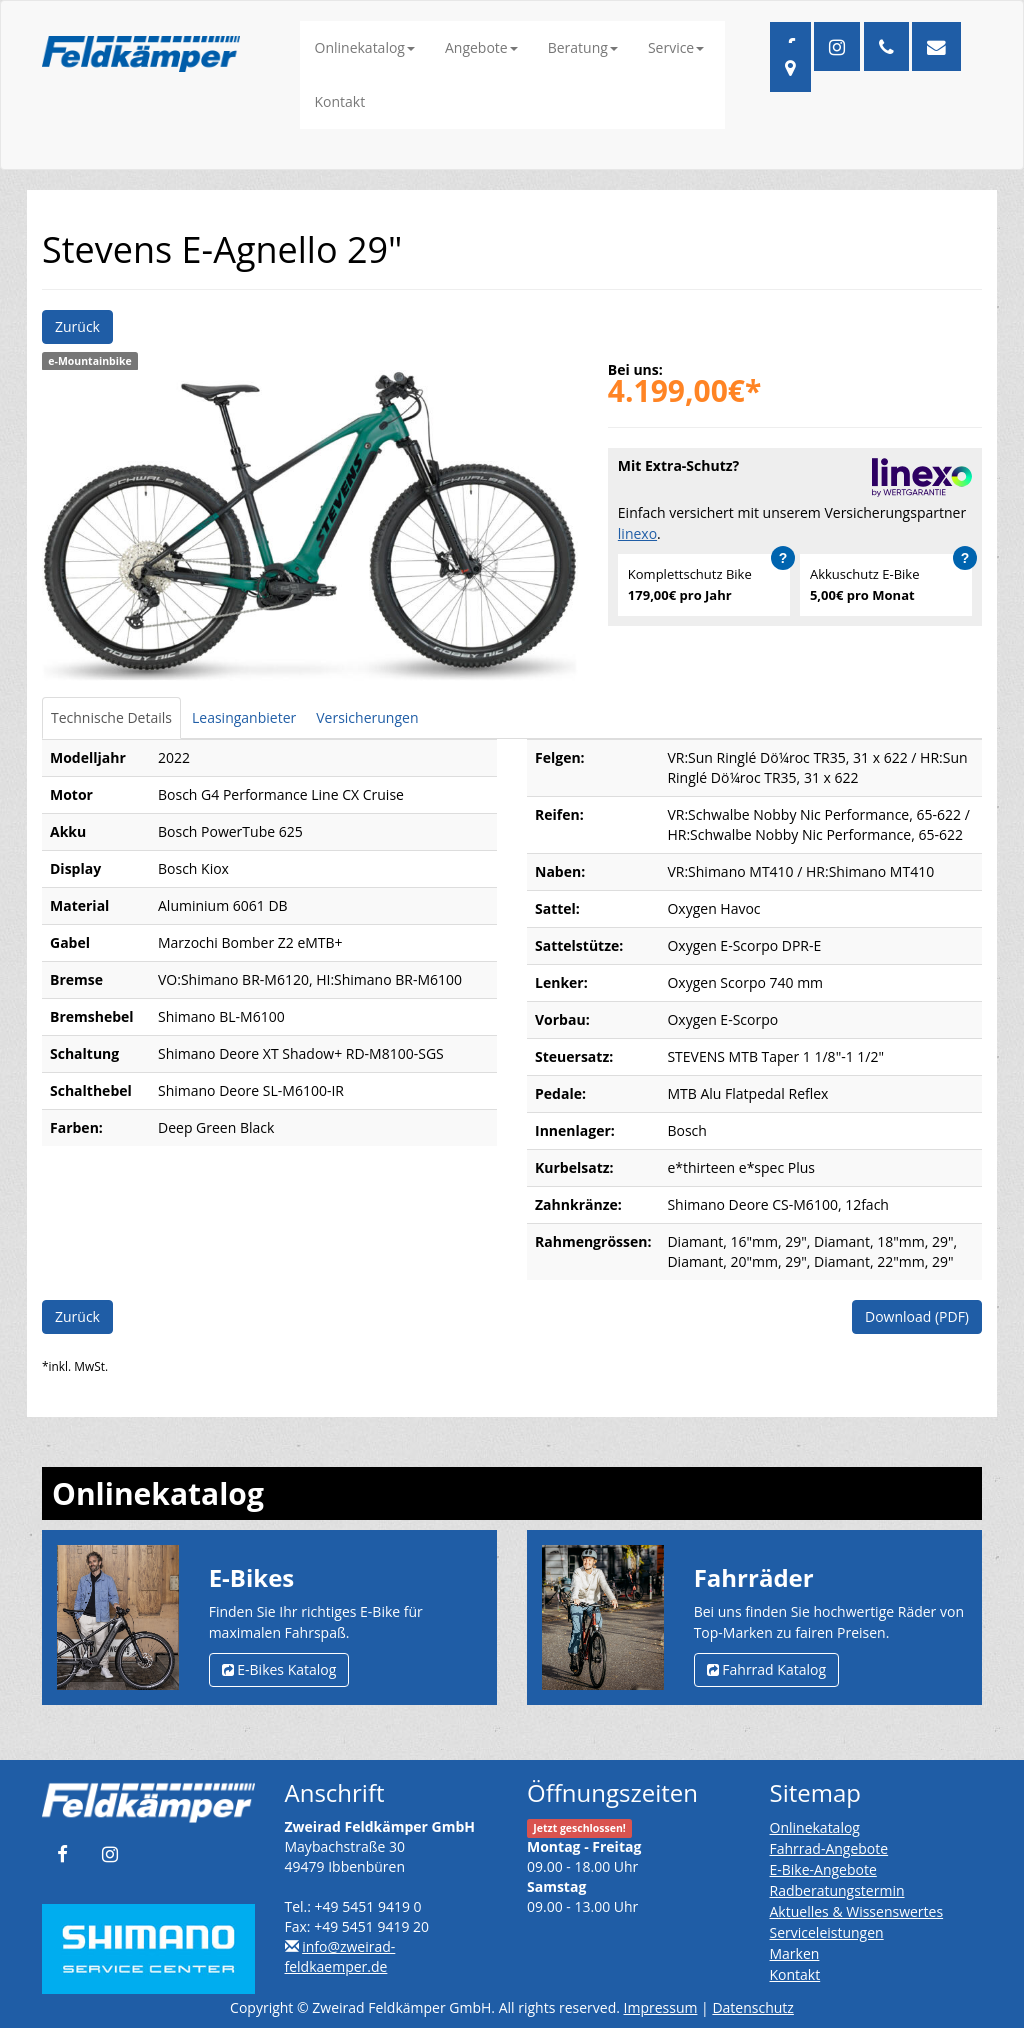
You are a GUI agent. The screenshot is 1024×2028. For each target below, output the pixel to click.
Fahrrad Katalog (766, 1669)
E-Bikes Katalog (279, 1669)
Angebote (481, 47)
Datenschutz (752, 2007)
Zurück (77, 326)
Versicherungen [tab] (367, 717)
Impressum (661, 2007)
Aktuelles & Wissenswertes (857, 1911)
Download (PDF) (917, 1316)
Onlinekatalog (365, 47)
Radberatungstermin (837, 1890)
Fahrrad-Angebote (829, 1848)
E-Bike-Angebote (823, 1869)
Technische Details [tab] (111, 717)
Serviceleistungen (827, 1932)
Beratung (583, 47)
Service (676, 47)
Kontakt (340, 101)
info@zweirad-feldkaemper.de (340, 1956)
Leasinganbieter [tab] (244, 717)
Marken (795, 1953)
